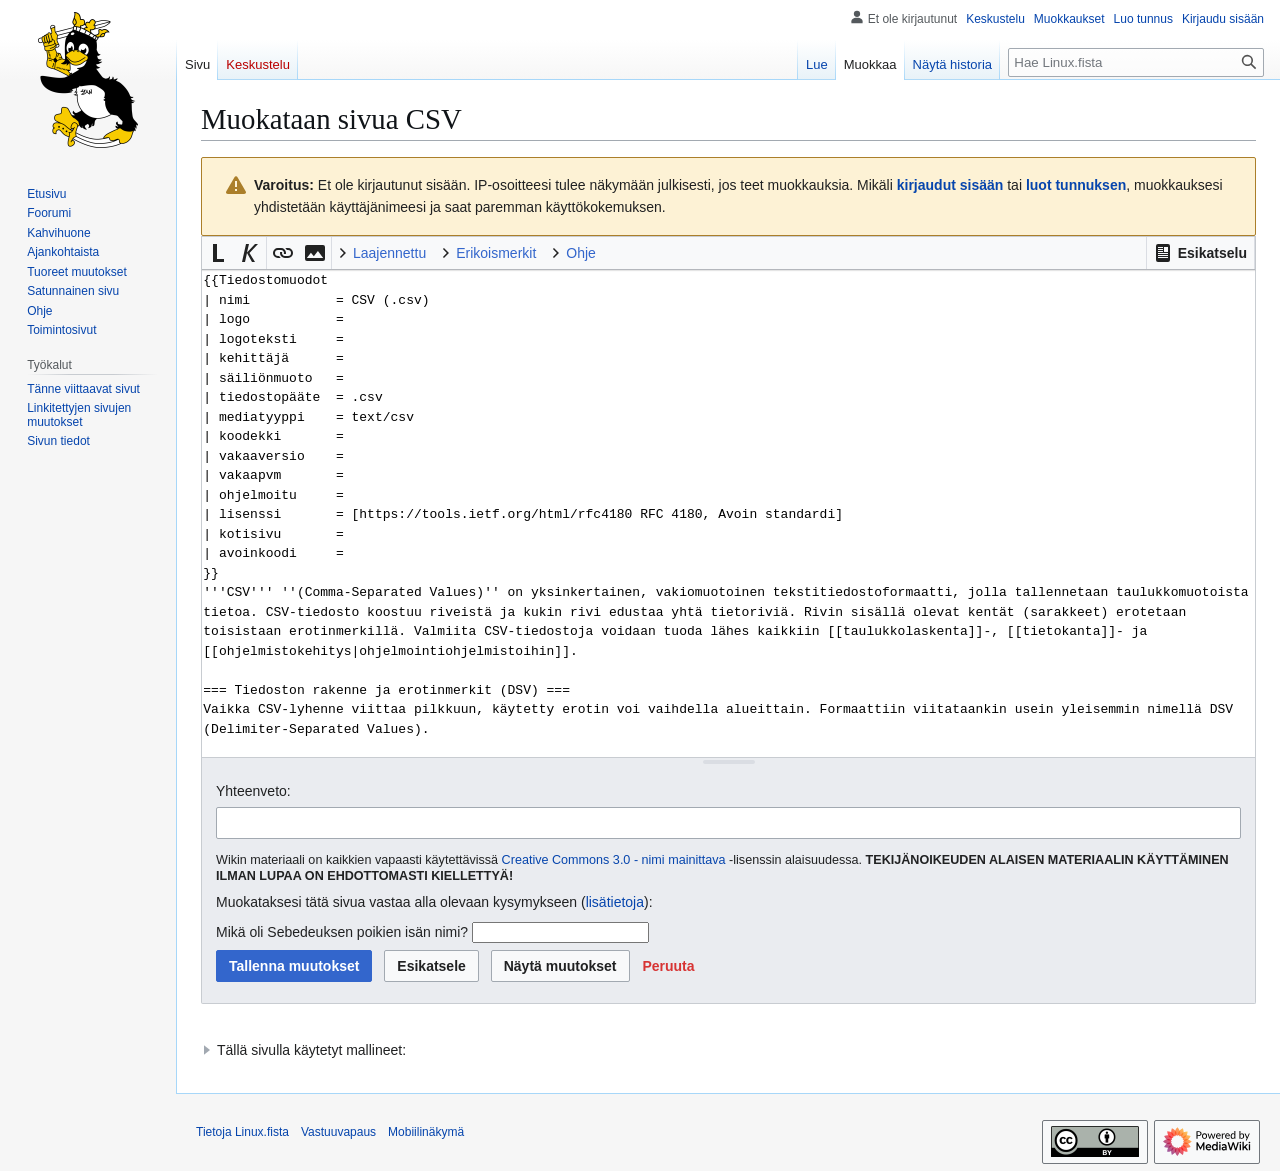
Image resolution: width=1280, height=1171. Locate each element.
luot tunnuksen (1076, 185)
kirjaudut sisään (950, 185)
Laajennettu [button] (389, 253)
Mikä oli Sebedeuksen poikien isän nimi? (342, 932)
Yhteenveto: (253, 791)
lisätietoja (615, 902)
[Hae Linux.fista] (1136, 62)
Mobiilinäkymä (426, 1132)
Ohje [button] (581, 253)
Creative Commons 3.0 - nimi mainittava (614, 860)
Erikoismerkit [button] (496, 253)
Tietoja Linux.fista (242, 1132)
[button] (1200, 253)
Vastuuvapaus (338, 1132)
